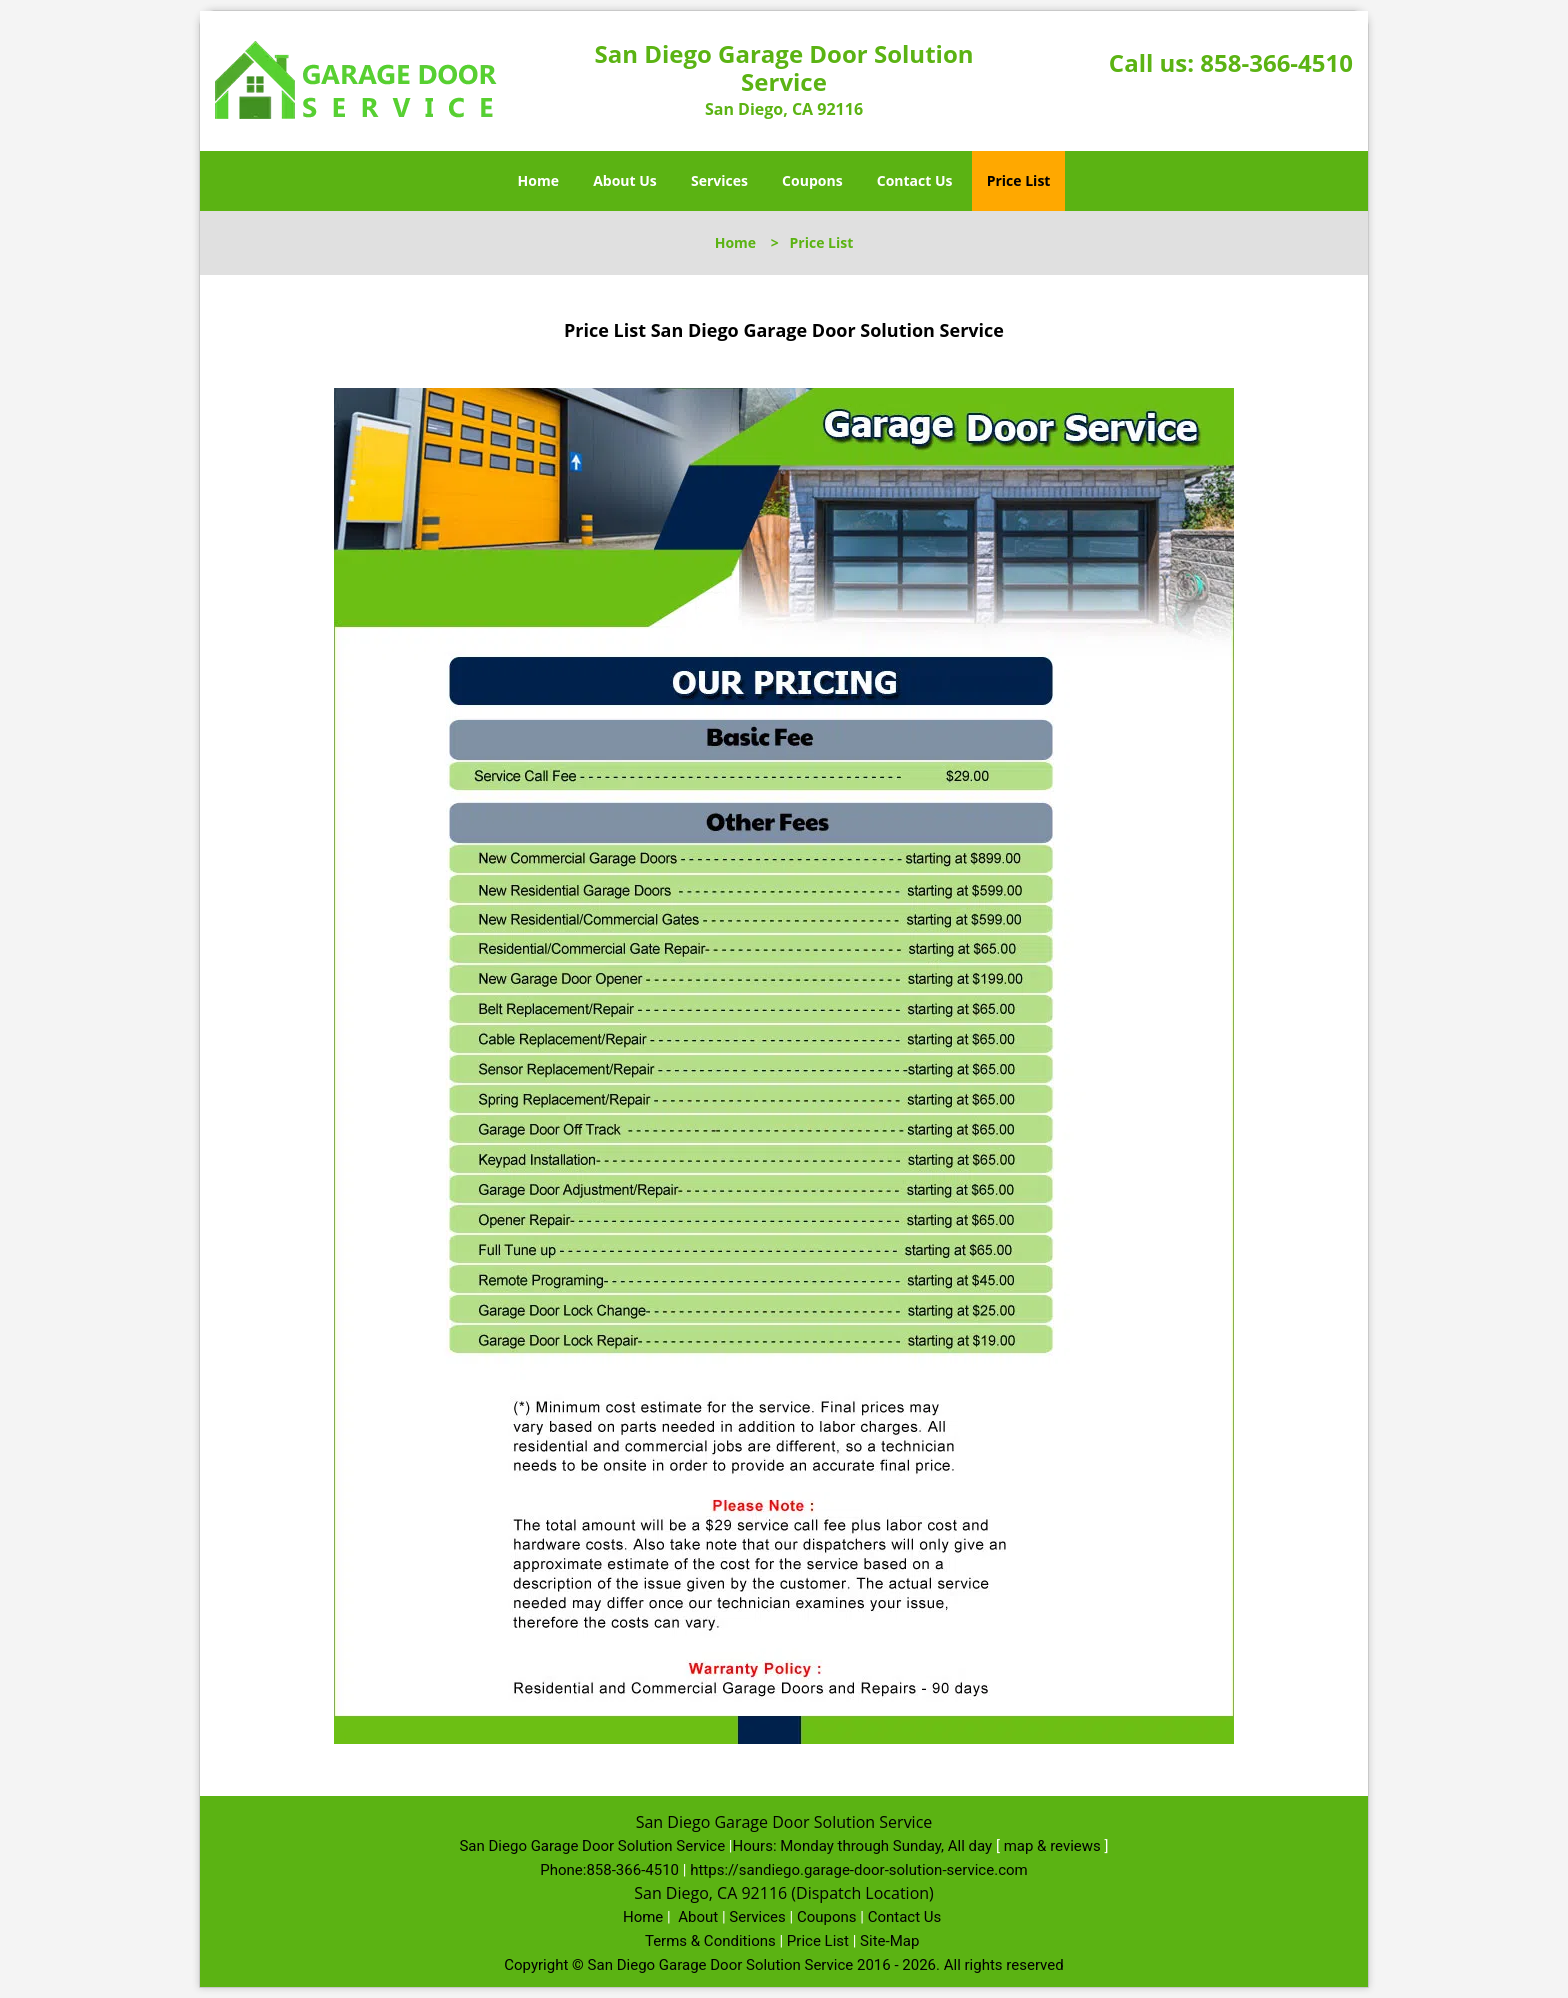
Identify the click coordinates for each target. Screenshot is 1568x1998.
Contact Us (915, 180)
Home (538, 180)
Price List (1019, 180)
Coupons (812, 180)
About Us (625, 180)
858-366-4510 (1276, 62)
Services (719, 180)
